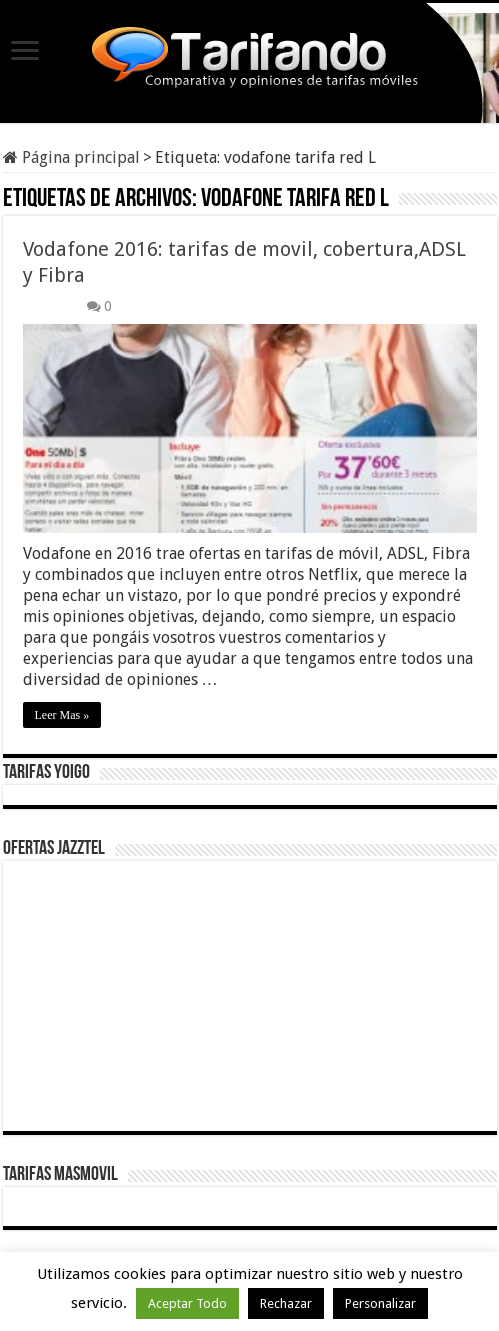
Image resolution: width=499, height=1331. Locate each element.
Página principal (71, 157)
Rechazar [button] (286, 1303)
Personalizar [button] (380, 1303)
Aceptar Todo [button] (187, 1303)
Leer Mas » (62, 715)
